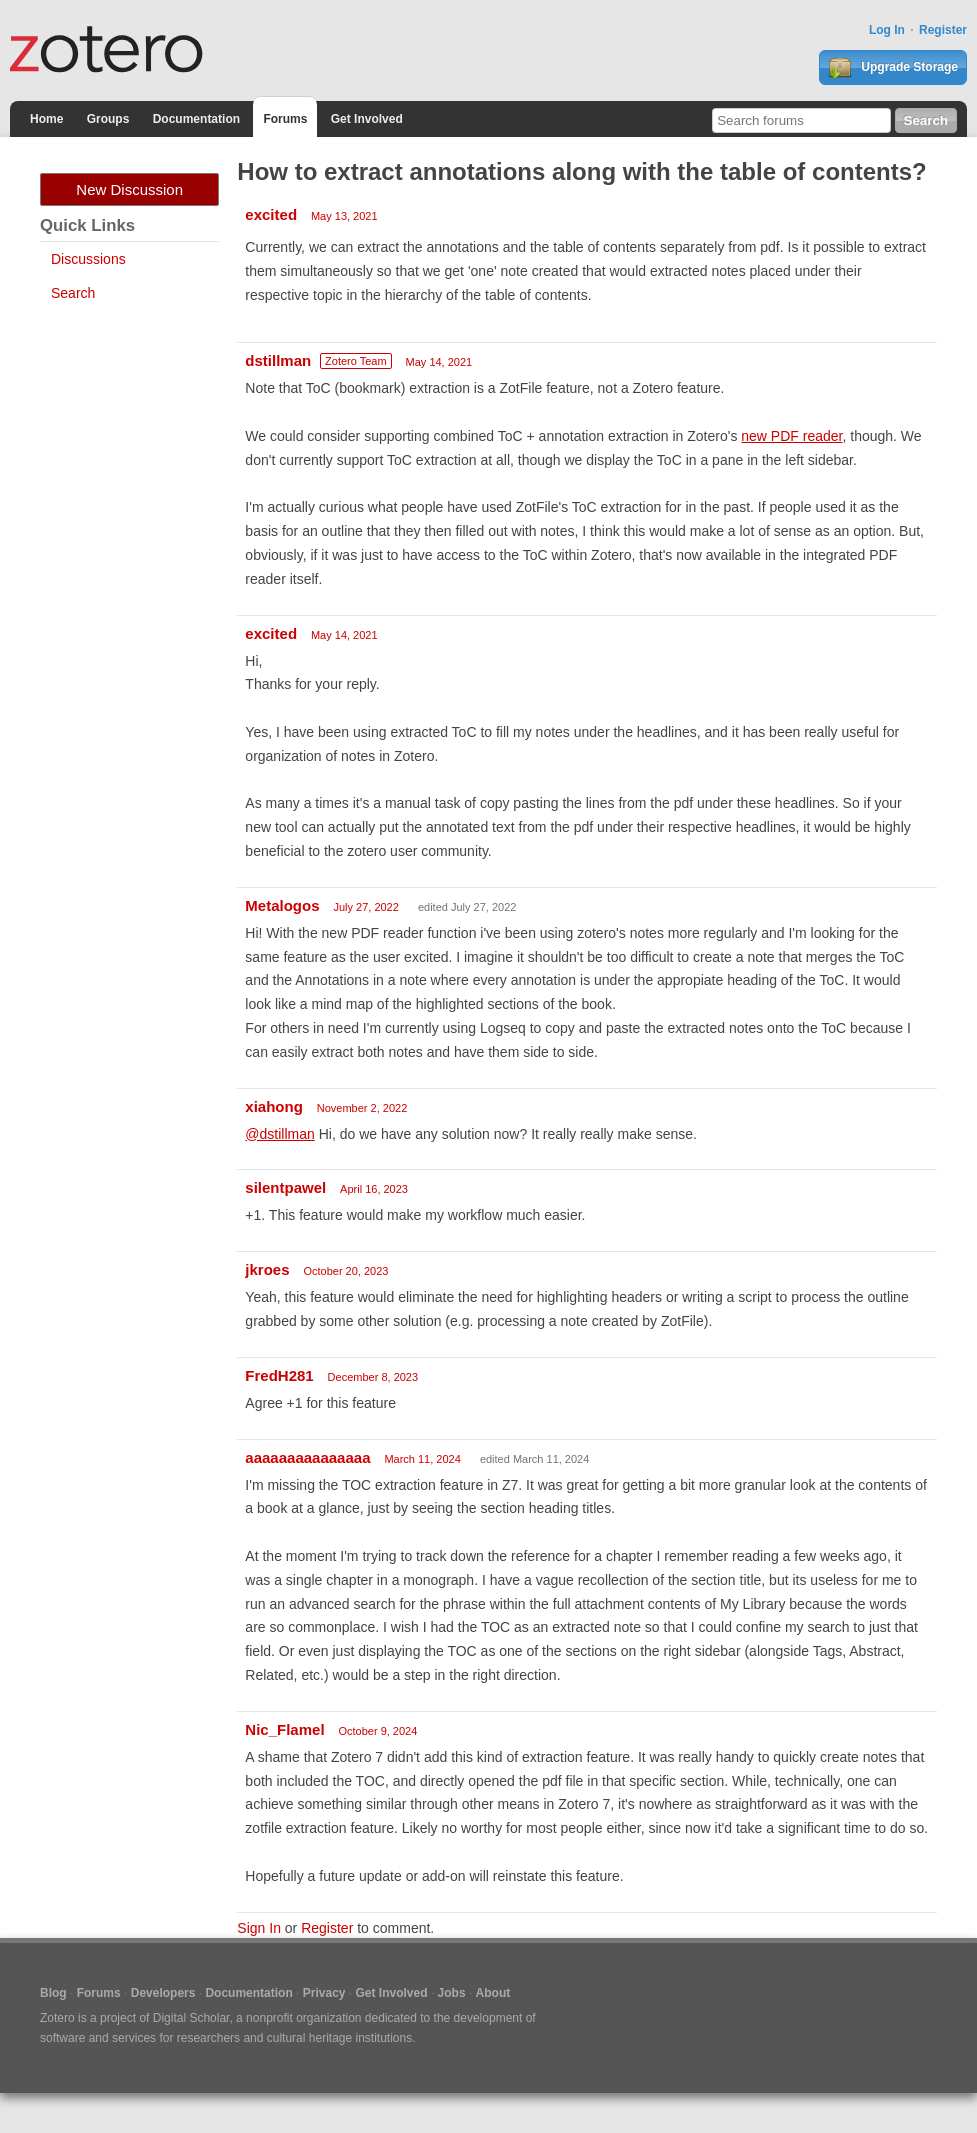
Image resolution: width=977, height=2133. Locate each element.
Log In (887, 30)
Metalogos (282, 905)
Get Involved (367, 119)
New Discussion (129, 189)
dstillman (278, 360)
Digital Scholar (191, 2018)
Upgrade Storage (893, 68)
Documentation (196, 119)
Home (46, 119)
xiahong (274, 1106)
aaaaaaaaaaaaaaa (307, 1457)
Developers (163, 1993)
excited (271, 214)
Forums (285, 119)
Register (943, 30)
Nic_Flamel (284, 1729)
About (493, 1993)
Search (73, 293)
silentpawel (285, 1187)
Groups (108, 119)
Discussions (88, 259)
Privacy (324, 1993)
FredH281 (279, 1375)
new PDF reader (791, 436)
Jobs (452, 1993)
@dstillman (279, 1134)
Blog (53, 1993)
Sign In (259, 1928)
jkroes (267, 1269)
